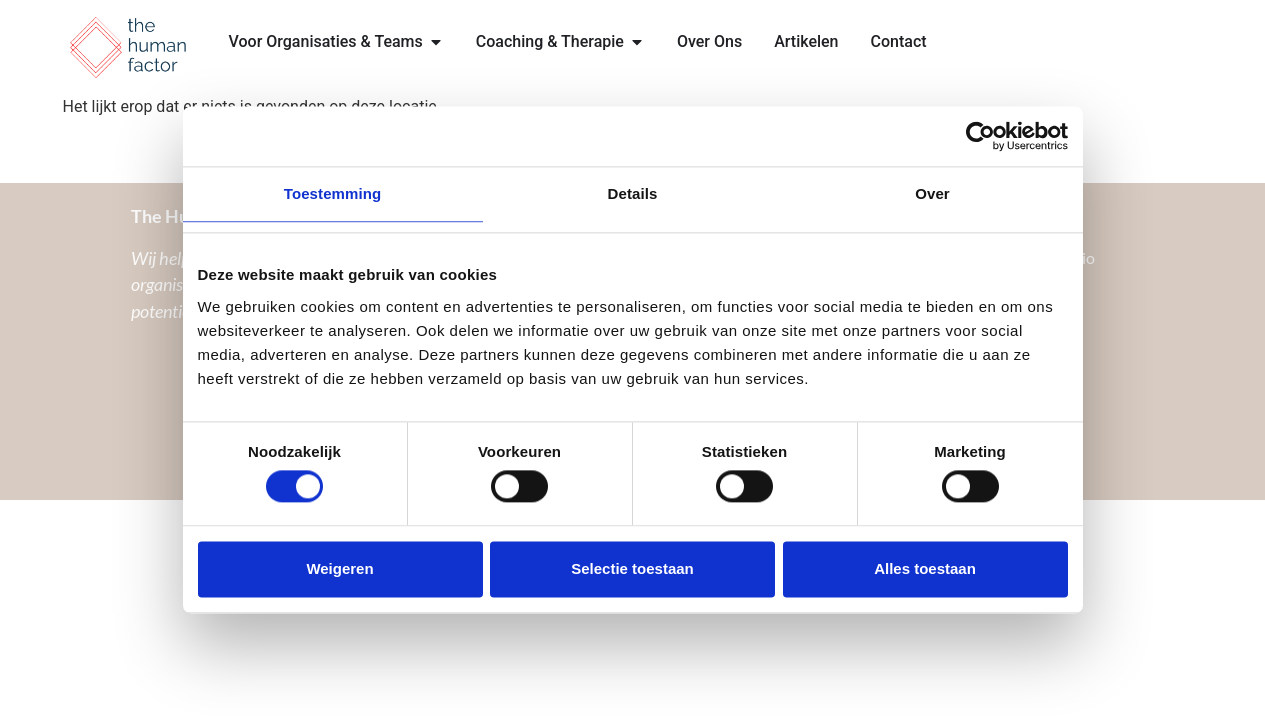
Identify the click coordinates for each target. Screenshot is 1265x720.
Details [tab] (633, 193)
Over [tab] (932, 193)
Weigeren (339, 568)
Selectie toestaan (632, 568)
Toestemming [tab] (333, 193)
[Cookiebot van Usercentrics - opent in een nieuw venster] (980, 136)
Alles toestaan (925, 568)
